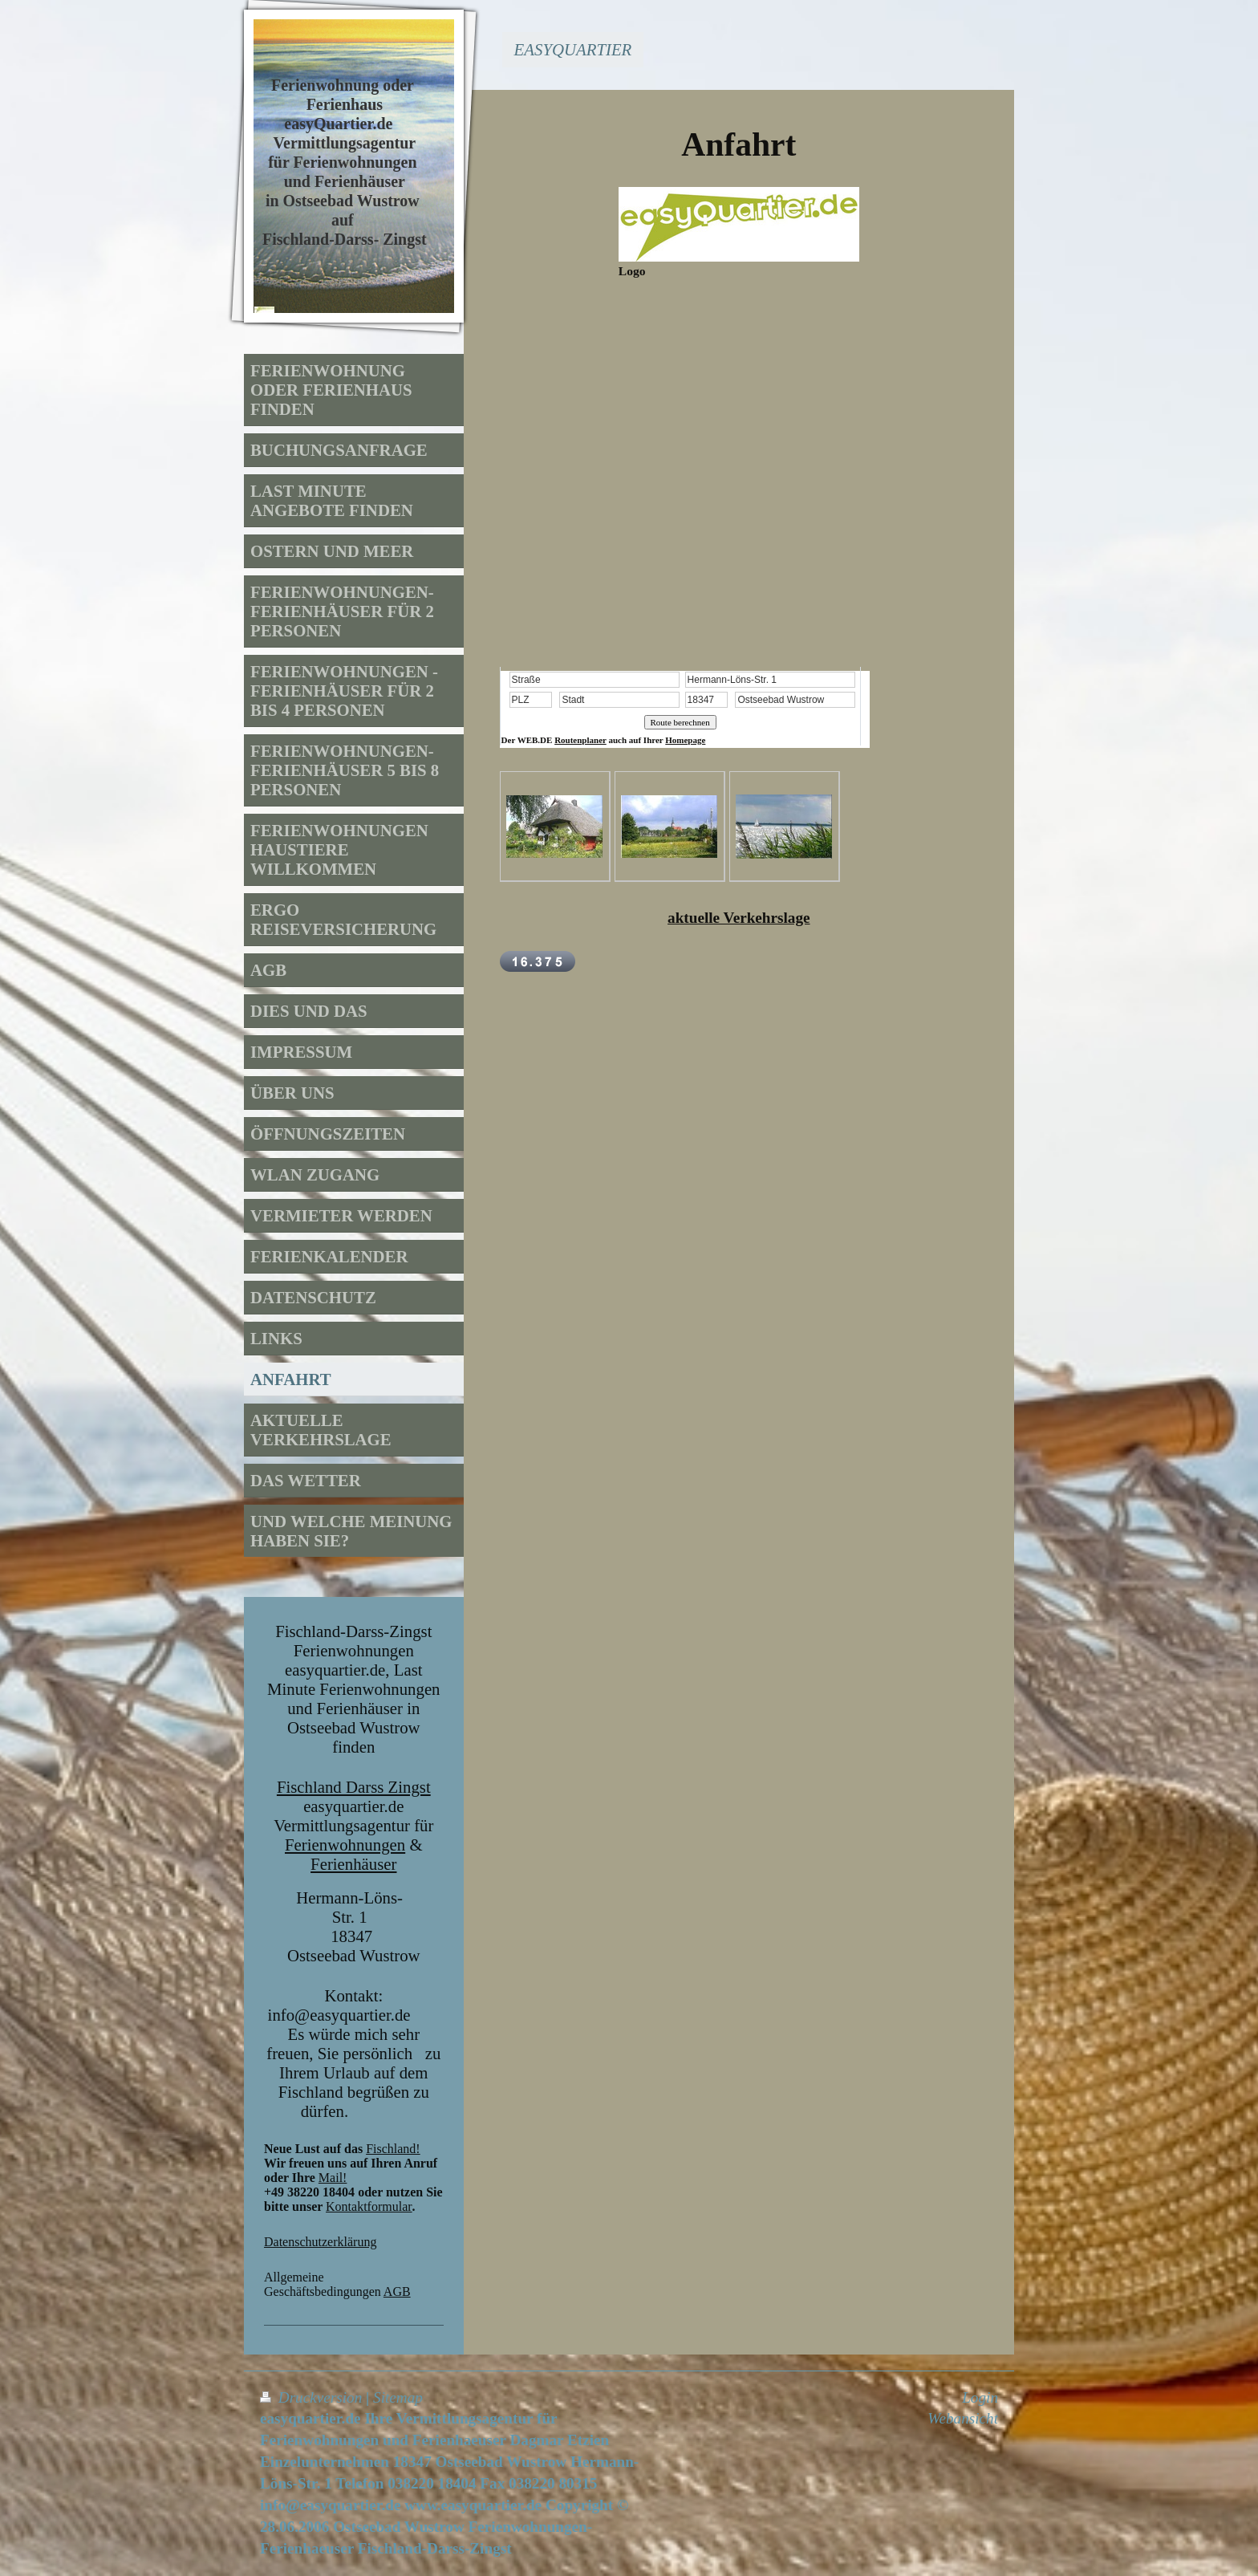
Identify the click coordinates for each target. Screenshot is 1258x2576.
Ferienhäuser (353, 1864)
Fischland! (393, 2148)
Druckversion (313, 2397)
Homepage (685, 740)
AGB (397, 2291)
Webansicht (962, 2418)
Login (980, 2397)
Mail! (333, 2177)
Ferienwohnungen (345, 1844)
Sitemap (398, 2397)
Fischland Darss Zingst (354, 1787)
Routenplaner (580, 740)
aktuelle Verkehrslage (739, 917)
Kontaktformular (369, 2206)
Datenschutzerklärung (320, 2242)
